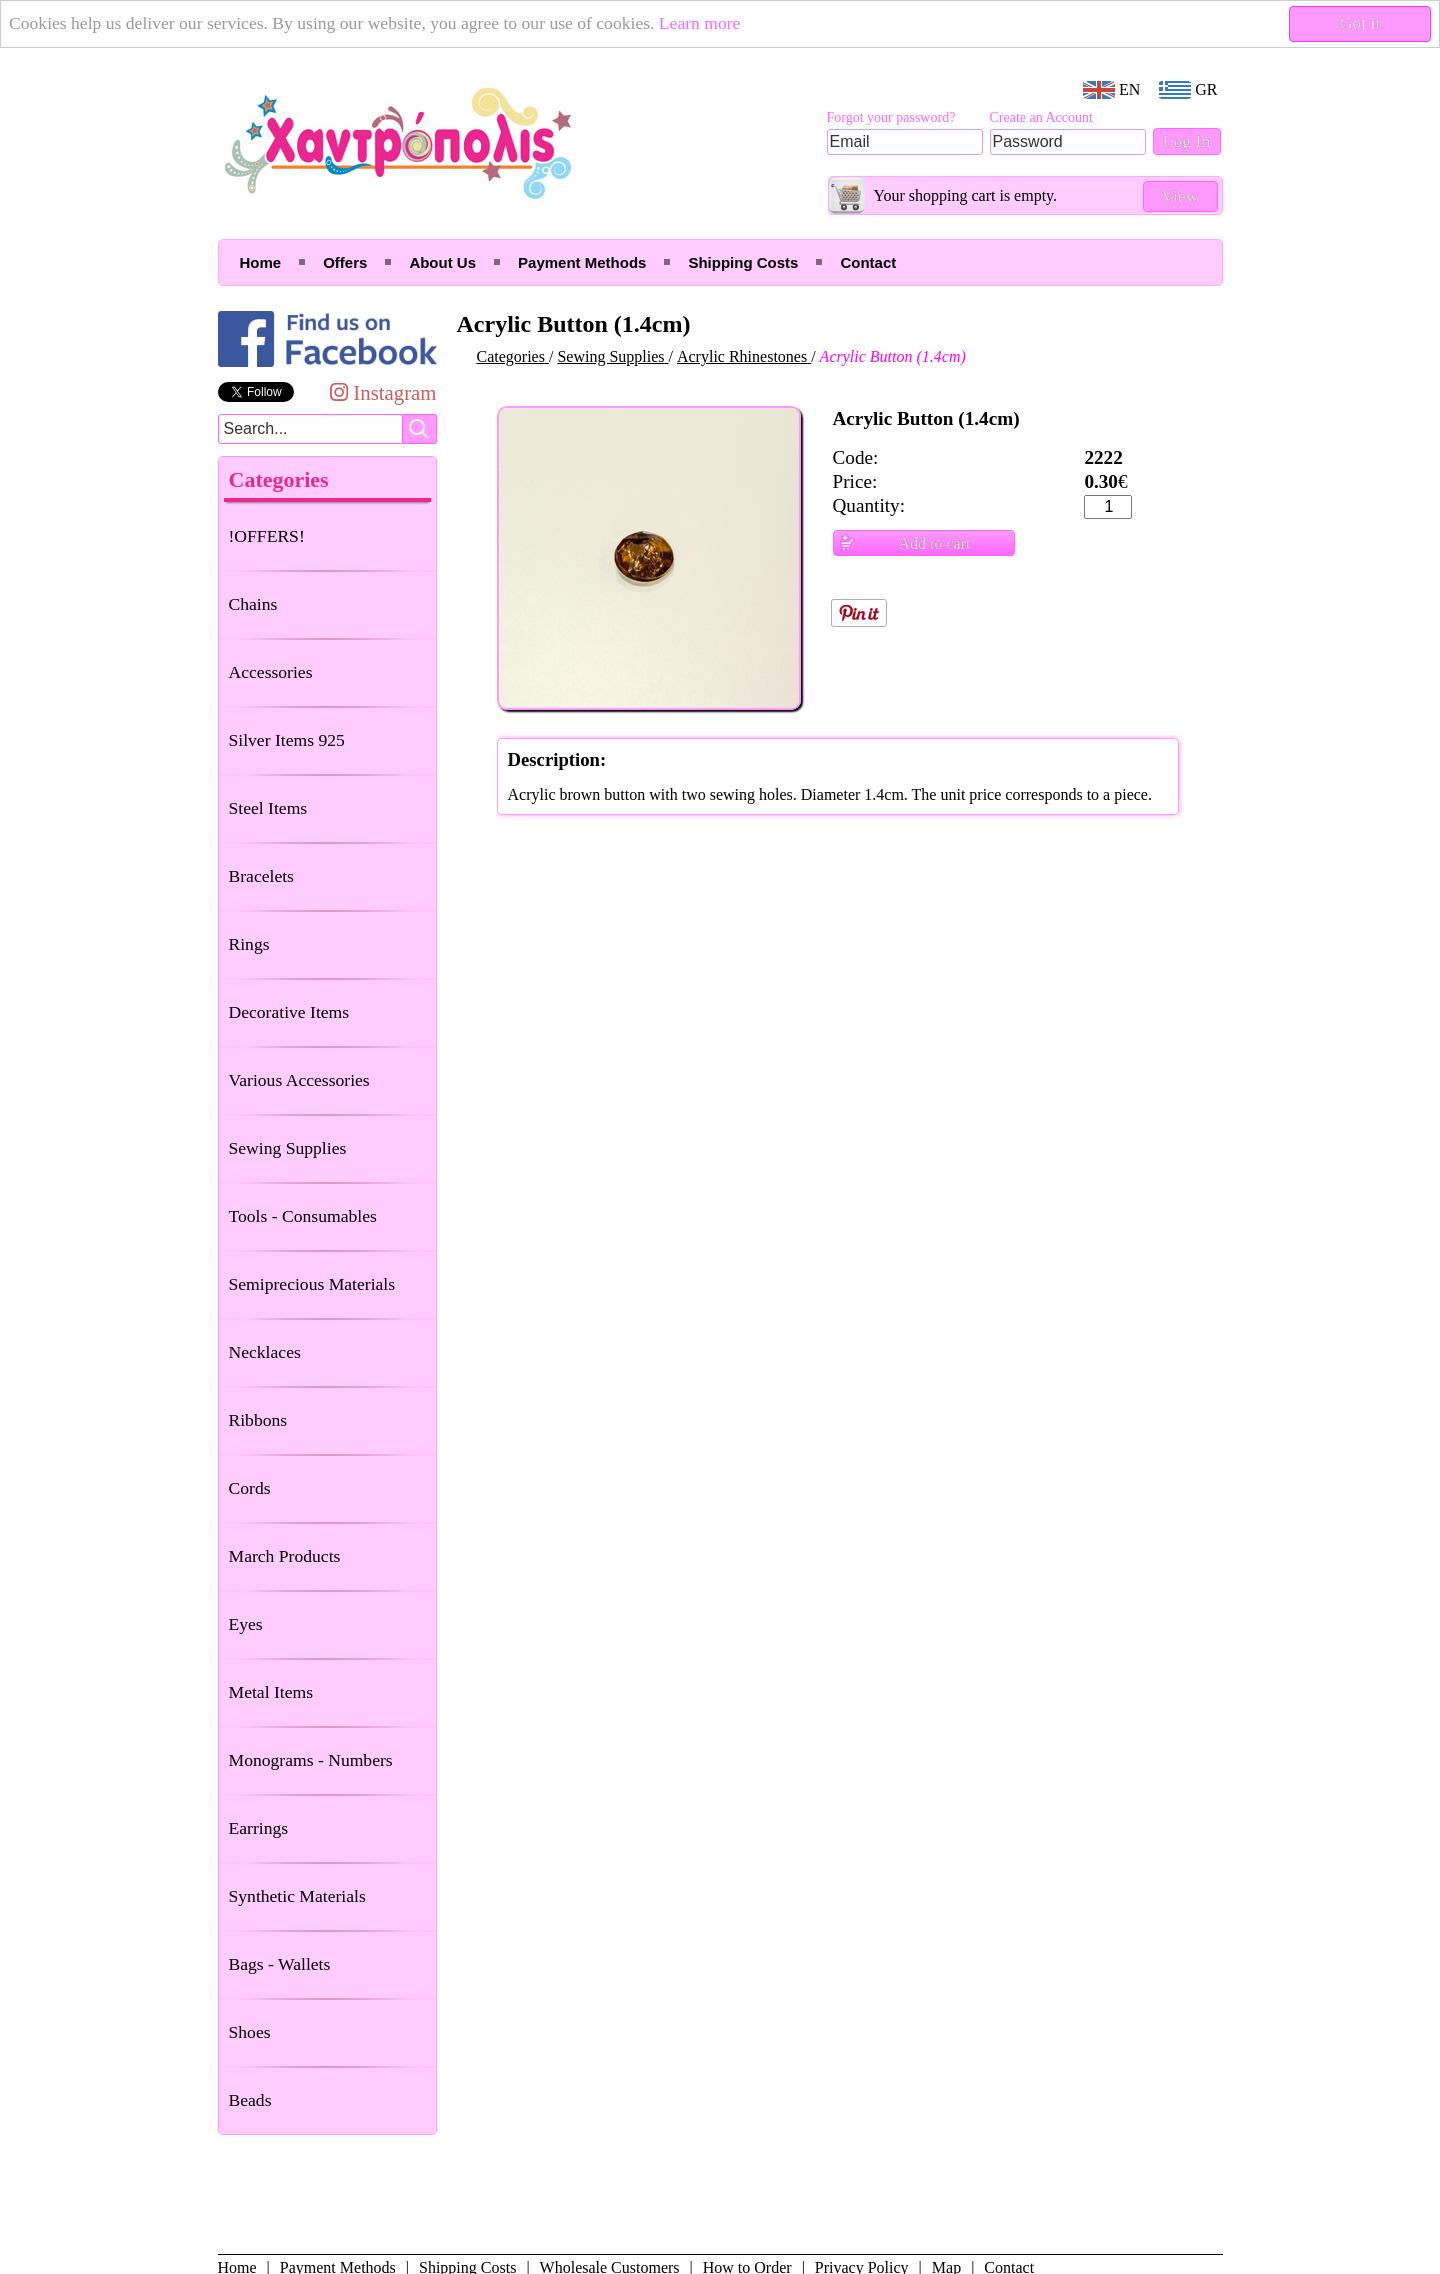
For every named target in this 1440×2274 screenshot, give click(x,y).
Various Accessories (299, 1080)
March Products (285, 1556)
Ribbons (258, 1420)
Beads (250, 2100)
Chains (253, 604)
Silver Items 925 (287, 740)
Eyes (246, 1624)
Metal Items (271, 1692)
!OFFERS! (267, 536)
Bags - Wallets (280, 1964)
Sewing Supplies (288, 1148)
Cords (250, 1488)
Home (261, 262)
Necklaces (265, 1352)
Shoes (250, 2032)
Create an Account (1041, 117)
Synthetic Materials (297, 1896)
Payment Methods (582, 262)
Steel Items (268, 808)
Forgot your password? (891, 117)
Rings (249, 944)
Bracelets (261, 876)
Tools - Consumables (303, 1216)
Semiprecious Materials (312, 1284)
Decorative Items (289, 1012)
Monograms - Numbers (311, 1760)
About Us (442, 262)
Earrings (259, 1828)
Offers (345, 262)
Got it (1360, 23)
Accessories (271, 672)
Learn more (700, 23)
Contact (868, 262)
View (1179, 196)
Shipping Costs (743, 262)
